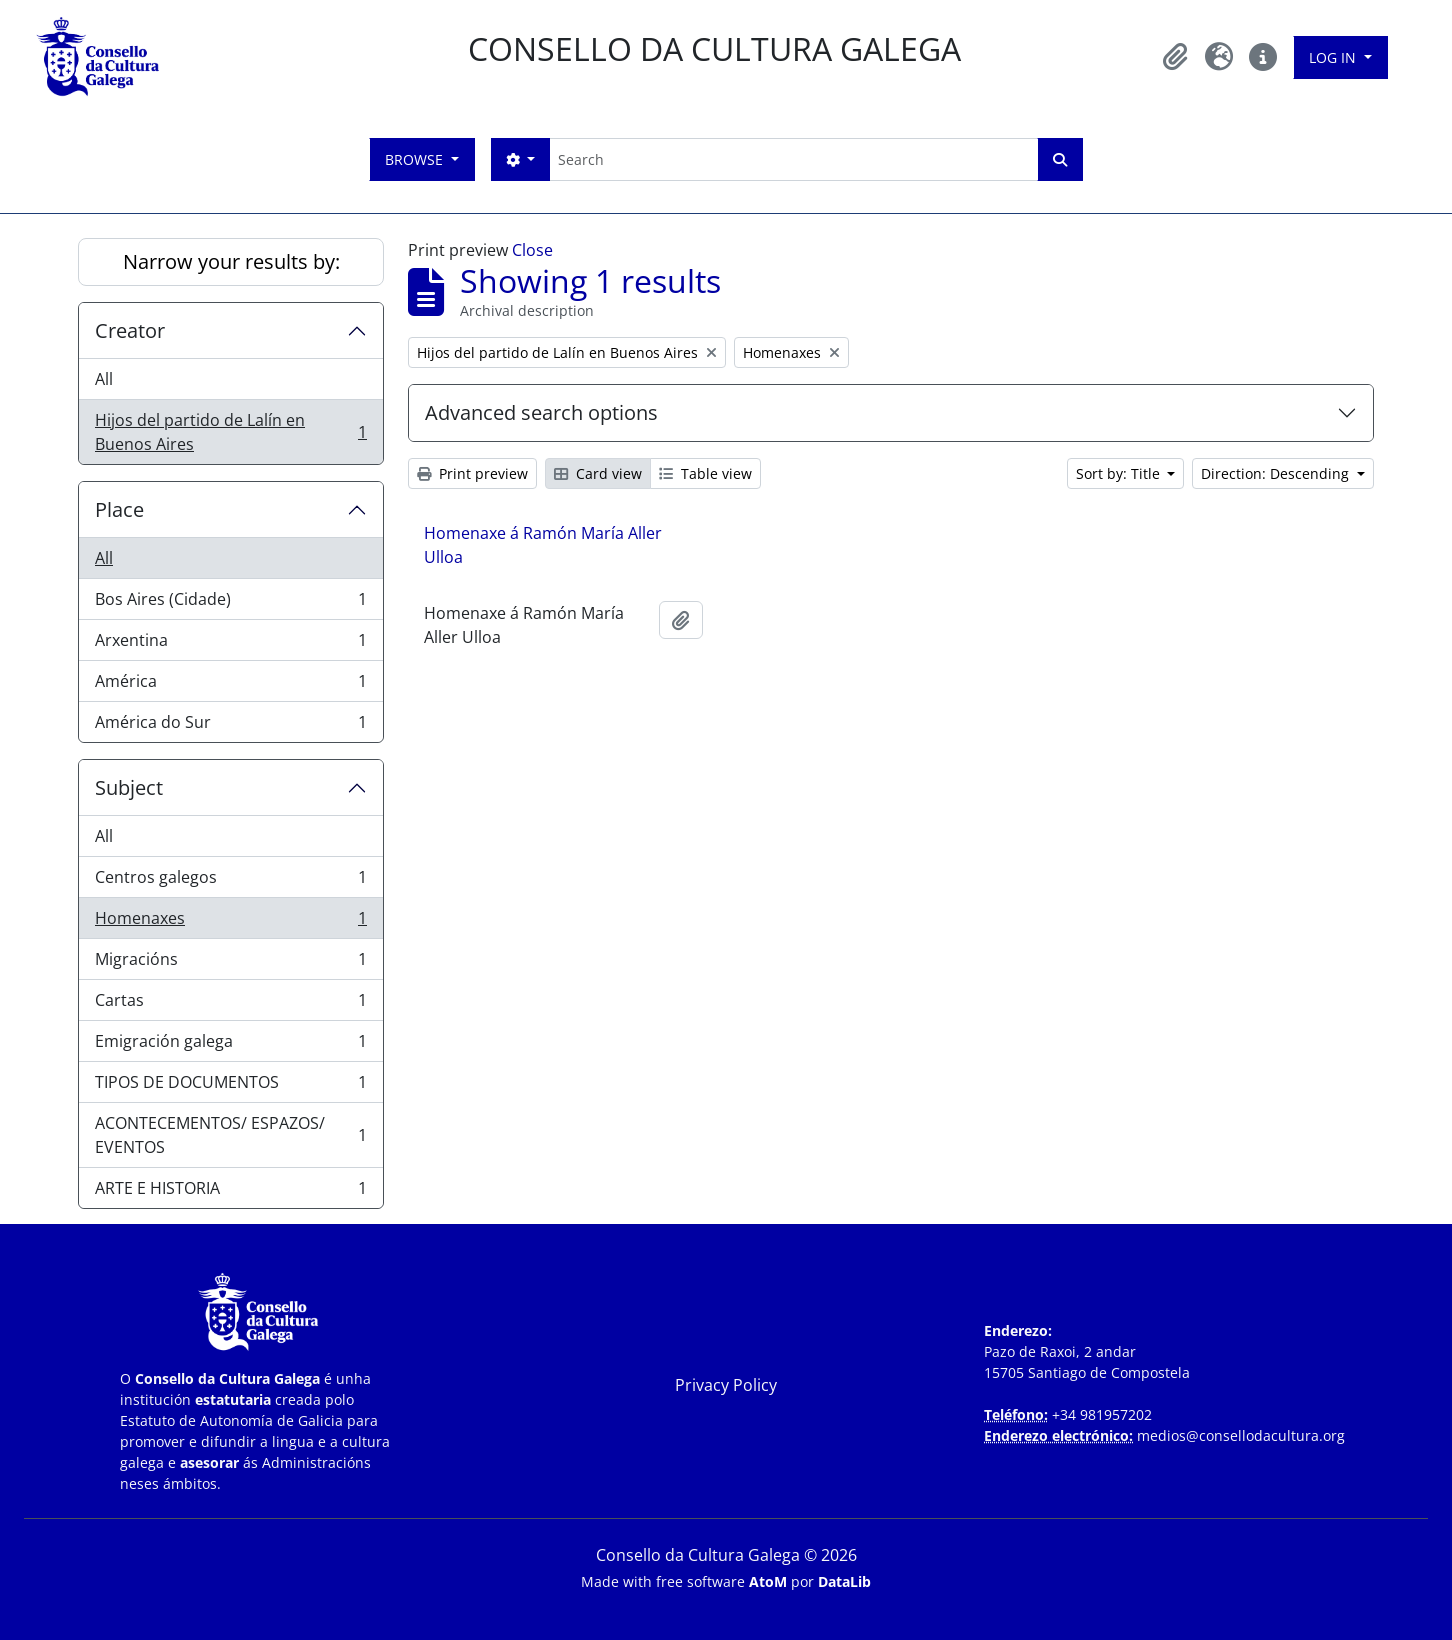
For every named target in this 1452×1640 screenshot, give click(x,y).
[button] (1175, 57)
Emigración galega (230, 1045)
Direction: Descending (1277, 473)
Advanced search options (541, 412)
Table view (705, 473)
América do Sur (230, 726)
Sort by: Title (1120, 473)
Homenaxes (230, 922)
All (104, 379)
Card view (598, 473)
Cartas (230, 1004)
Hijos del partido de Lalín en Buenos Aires (230, 432)
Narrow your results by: (231, 261)
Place (119, 509)
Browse (416, 159)
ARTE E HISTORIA (230, 1192)
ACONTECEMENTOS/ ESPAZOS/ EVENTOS (230, 1135)
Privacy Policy (726, 1385)
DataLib (844, 1581)
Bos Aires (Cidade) (230, 603)
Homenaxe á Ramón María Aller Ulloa (543, 545)
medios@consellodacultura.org (1241, 1435)
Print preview (472, 473)
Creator (130, 330)
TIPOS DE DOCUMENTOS (230, 1086)
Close (532, 250)
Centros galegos (230, 881)
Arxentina (230, 644)
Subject (129, 787)
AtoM (768, 1581)
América (230, 685)
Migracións (230, 963)
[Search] (793, 159)
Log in (1334, 57)
